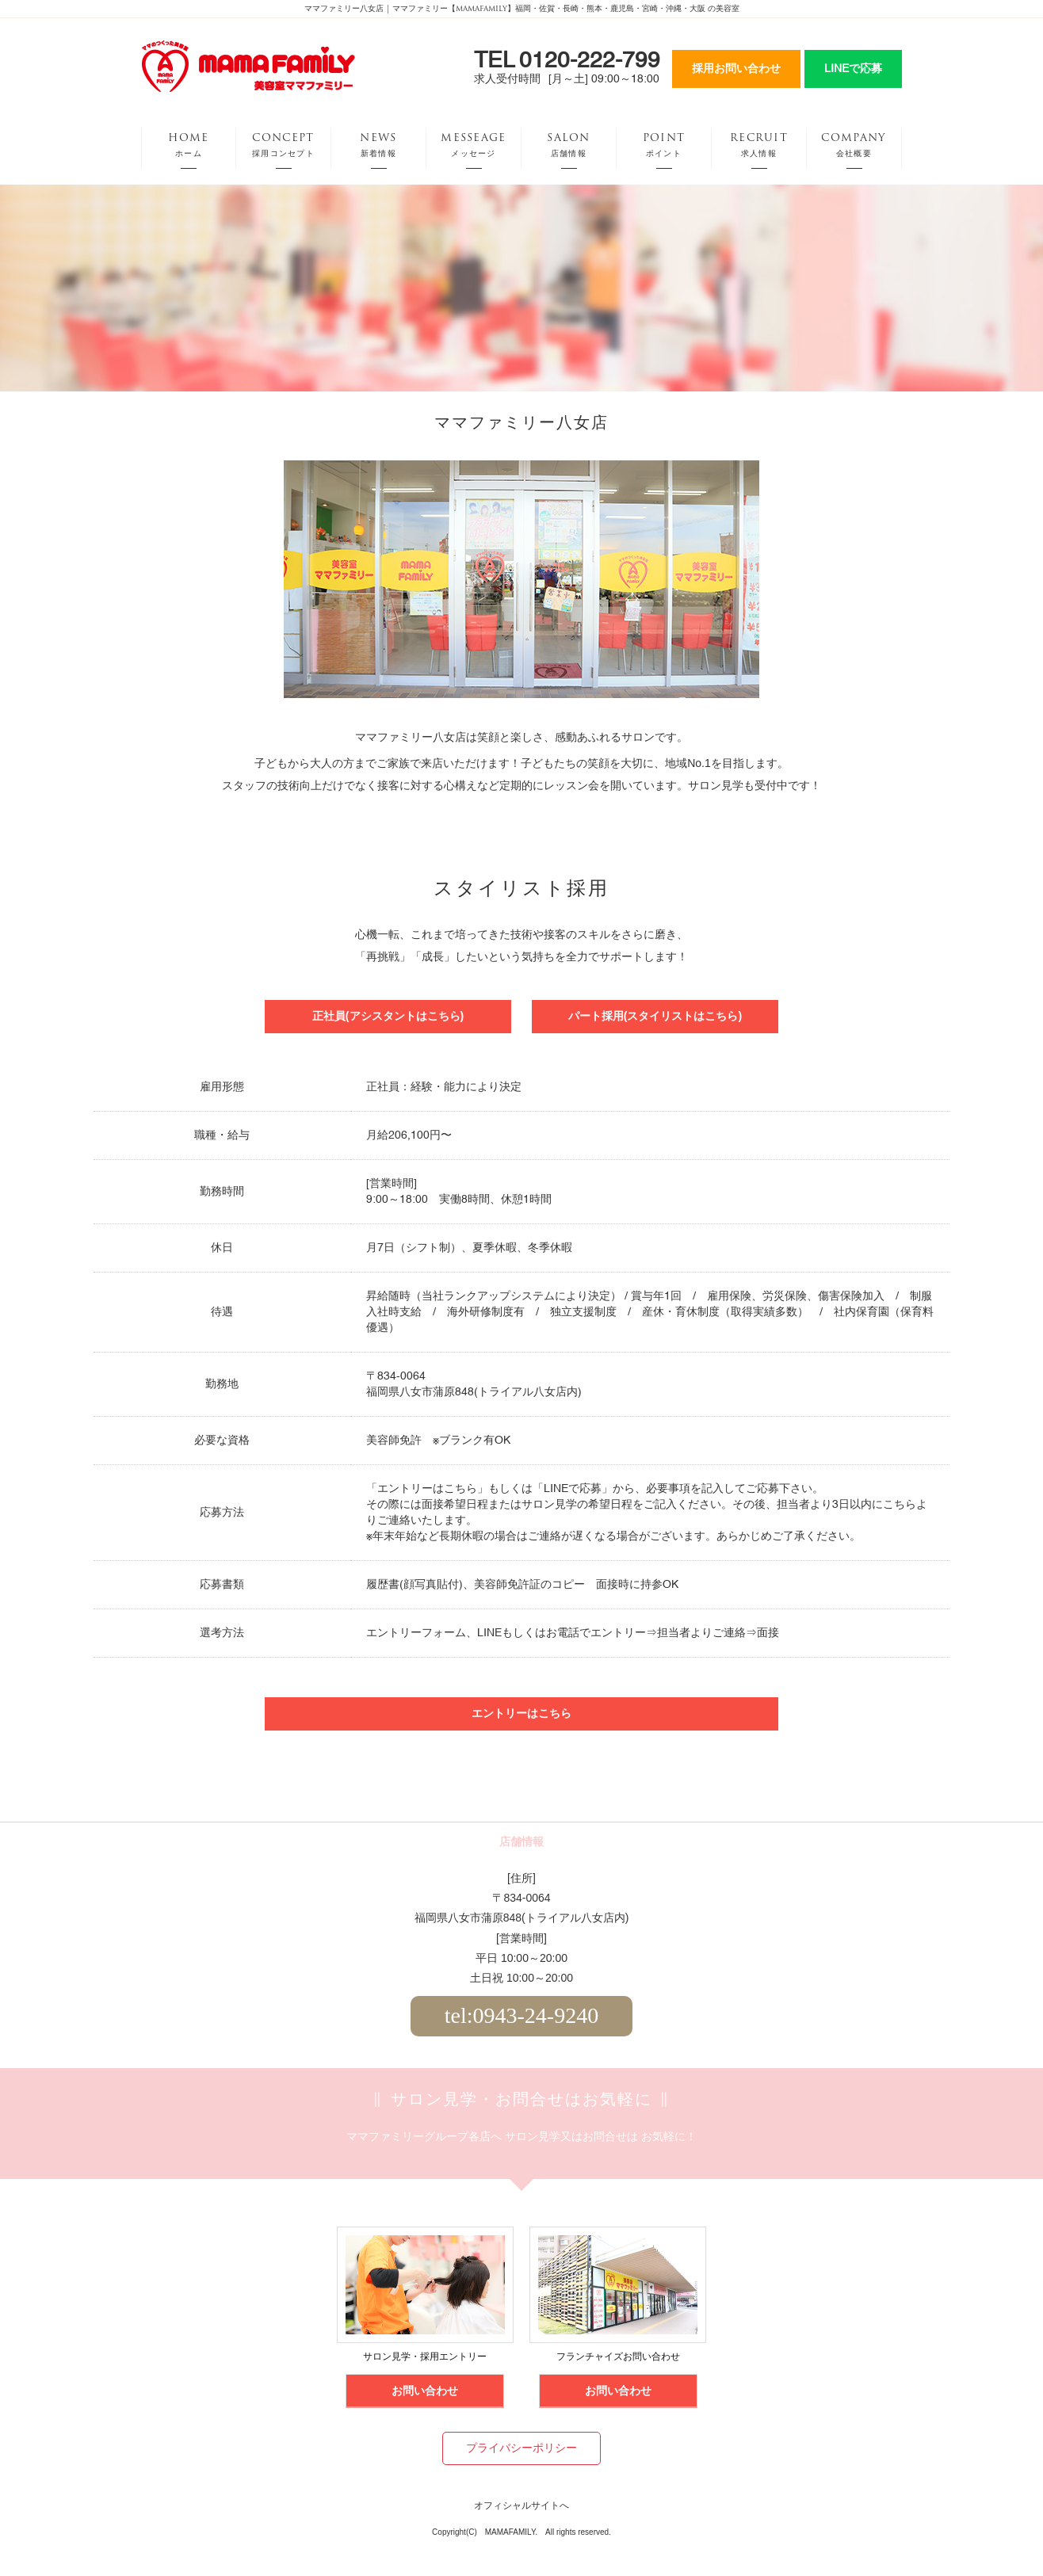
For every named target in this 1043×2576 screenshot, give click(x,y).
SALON (568, 145)
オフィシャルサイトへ (521, 2506)
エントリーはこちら (427, 1488)
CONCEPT (283, 145)
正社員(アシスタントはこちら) (388, 1015)
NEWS (378, 145)
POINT (664, 145)
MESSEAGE (473, 145)
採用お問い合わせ (736, 68)
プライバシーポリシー (521, 2448)
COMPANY (853, 145)
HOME (188, 145)
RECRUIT (759, 145)
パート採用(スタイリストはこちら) (655, 1015)
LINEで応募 (853, 68)
